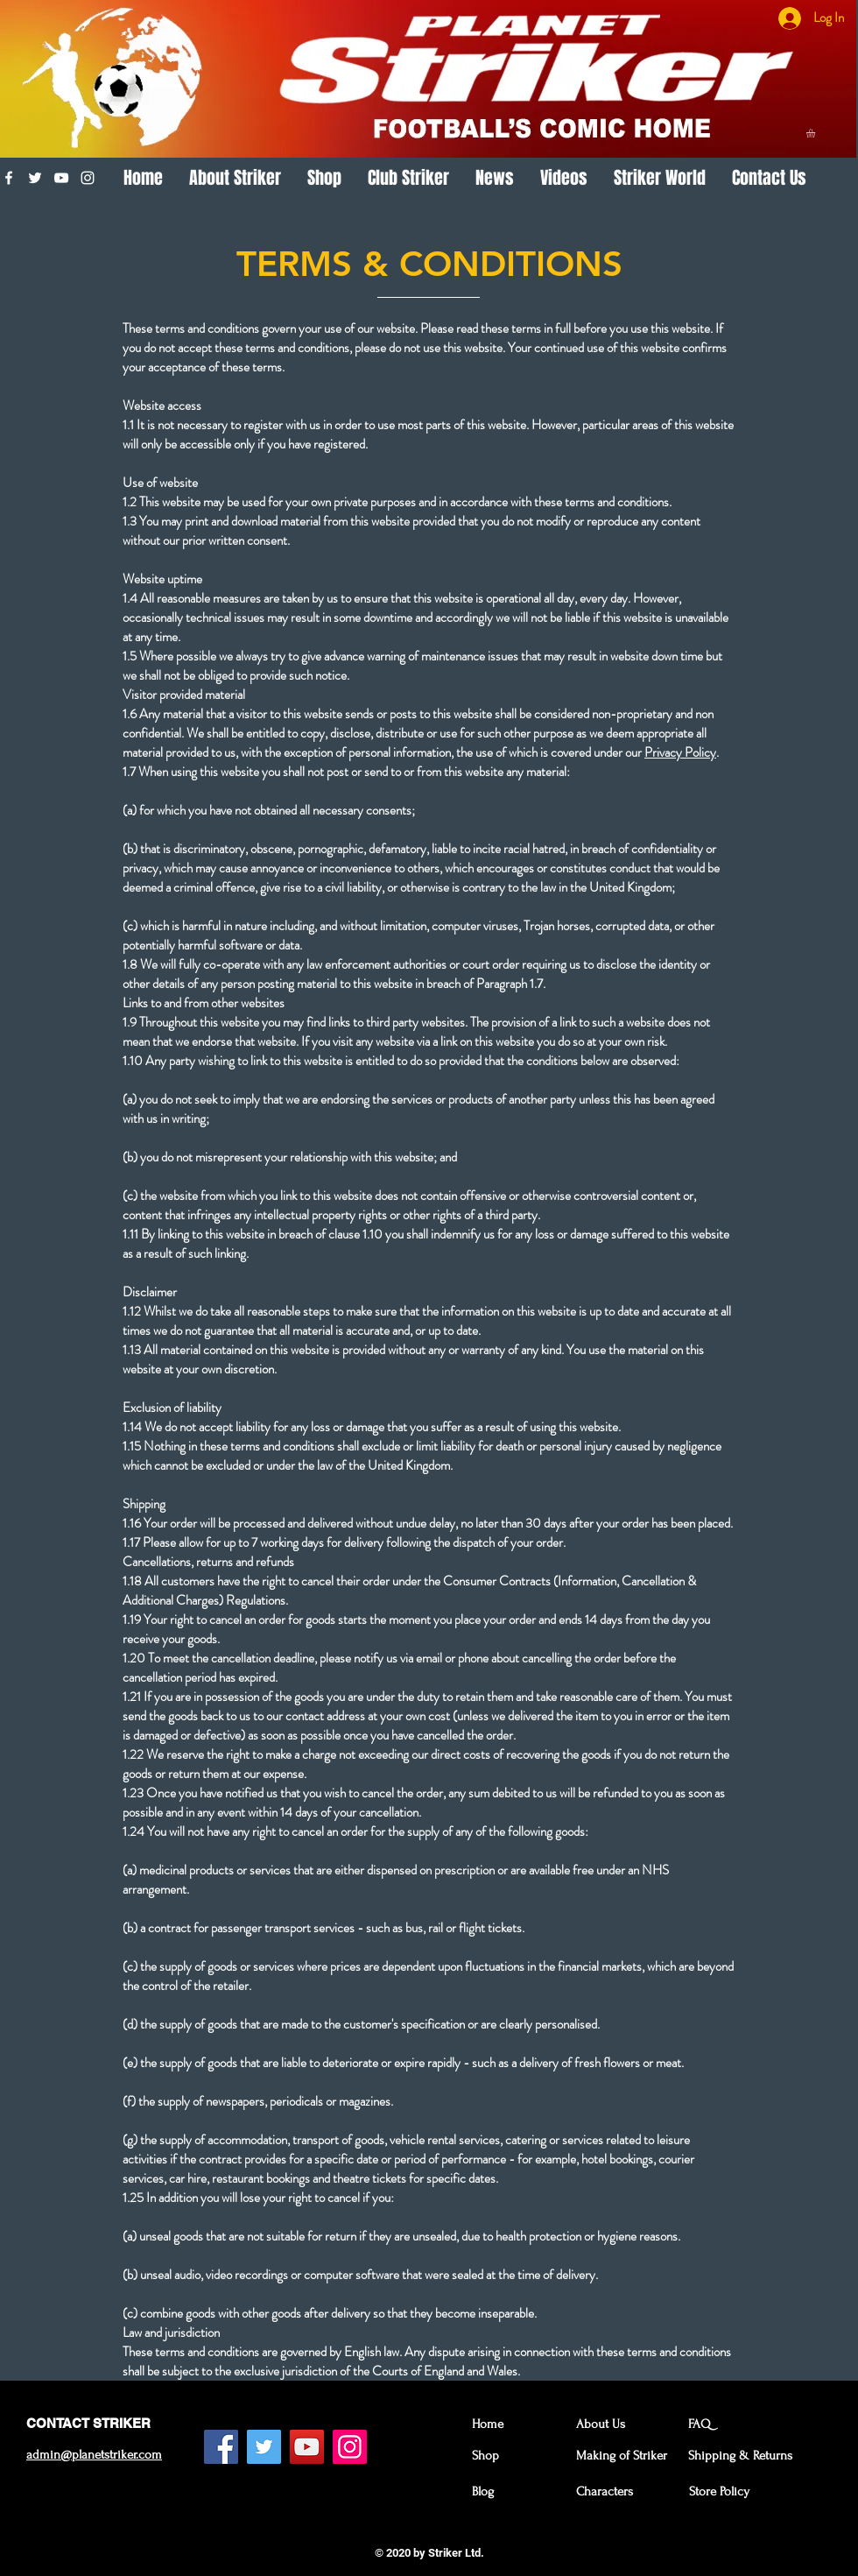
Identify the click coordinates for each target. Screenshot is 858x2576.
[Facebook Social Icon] (221, 2447)
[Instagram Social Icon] (350, 2447)
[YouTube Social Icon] (307, 2447)
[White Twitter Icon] (35, 178)
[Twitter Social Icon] (264, 2447)
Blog (483, 2491)
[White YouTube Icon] (61, 178)
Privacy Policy (680, 752)
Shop (485, 2455)
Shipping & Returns (740, 2455)
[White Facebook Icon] (9, 178)
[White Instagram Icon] (87, 178)
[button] (816, 133)
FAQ (699, 2424)
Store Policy (719, 2491)
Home (487, 2424)
